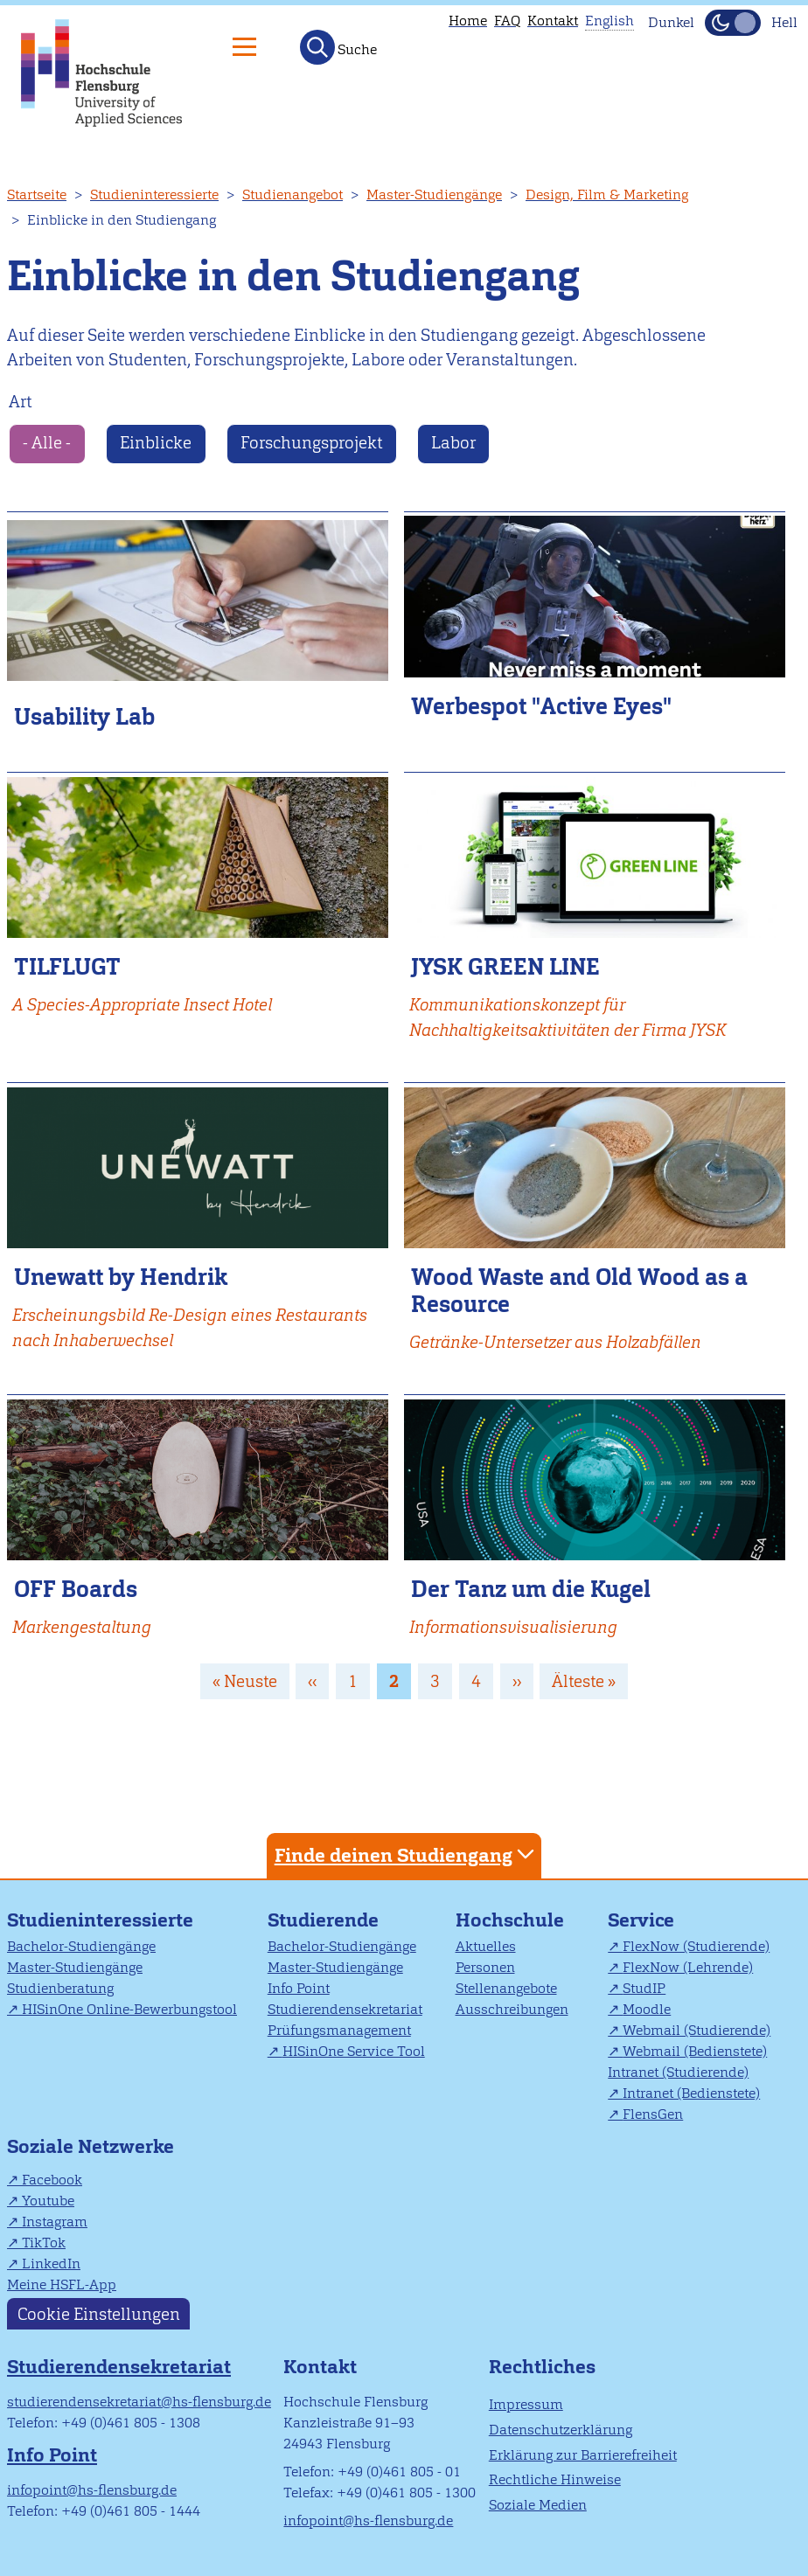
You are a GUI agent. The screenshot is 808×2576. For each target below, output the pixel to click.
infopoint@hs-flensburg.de (92, 2490)
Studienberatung (60, 1988)
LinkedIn (51, 2263)
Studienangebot (292, 194)
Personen (485, 1967)
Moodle (647, 2009)
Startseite (36, 194)
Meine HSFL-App (61, 2284)
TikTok (44, 2242)
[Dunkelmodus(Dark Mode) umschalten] (733, 23)
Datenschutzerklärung (560, 2429)
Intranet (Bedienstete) (691, 2093)
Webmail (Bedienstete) (695, 2051)
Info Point (299, 1988)
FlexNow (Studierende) (696, 1946)
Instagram (54, 2221)
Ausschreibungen (512, 2009)
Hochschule (510, 1920)
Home (468, 20)
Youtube (48, 2200)
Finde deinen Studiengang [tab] (407, 1854)
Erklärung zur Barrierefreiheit (583, 2455)
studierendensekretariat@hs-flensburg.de (139, 2401)
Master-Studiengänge (434, 194)
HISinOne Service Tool (353, 2051)
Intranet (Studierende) (678, 2072)
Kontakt (552, 20)
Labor (453, 443)
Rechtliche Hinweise (555, 2479)
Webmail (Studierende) (696, 2030)
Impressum (526, 2404)
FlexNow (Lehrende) (688, 1967)
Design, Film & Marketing (607, 194)
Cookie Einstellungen (98, 2314)
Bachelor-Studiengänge (81, 1946)
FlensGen (653, 2114)
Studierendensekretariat (345, 2009)
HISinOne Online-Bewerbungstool (129, 2009)
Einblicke (156, 443)
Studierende (323, 1920)
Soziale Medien (538, 2505)
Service (641, 1920)
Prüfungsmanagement (339, 2030)
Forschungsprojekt (311, 443)
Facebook (52, 2179)
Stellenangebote (506, 1988)
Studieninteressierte (154, 194)
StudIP (644, 1988)
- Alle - (47, 443)
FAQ (507, 20)
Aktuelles (486, 1946)
